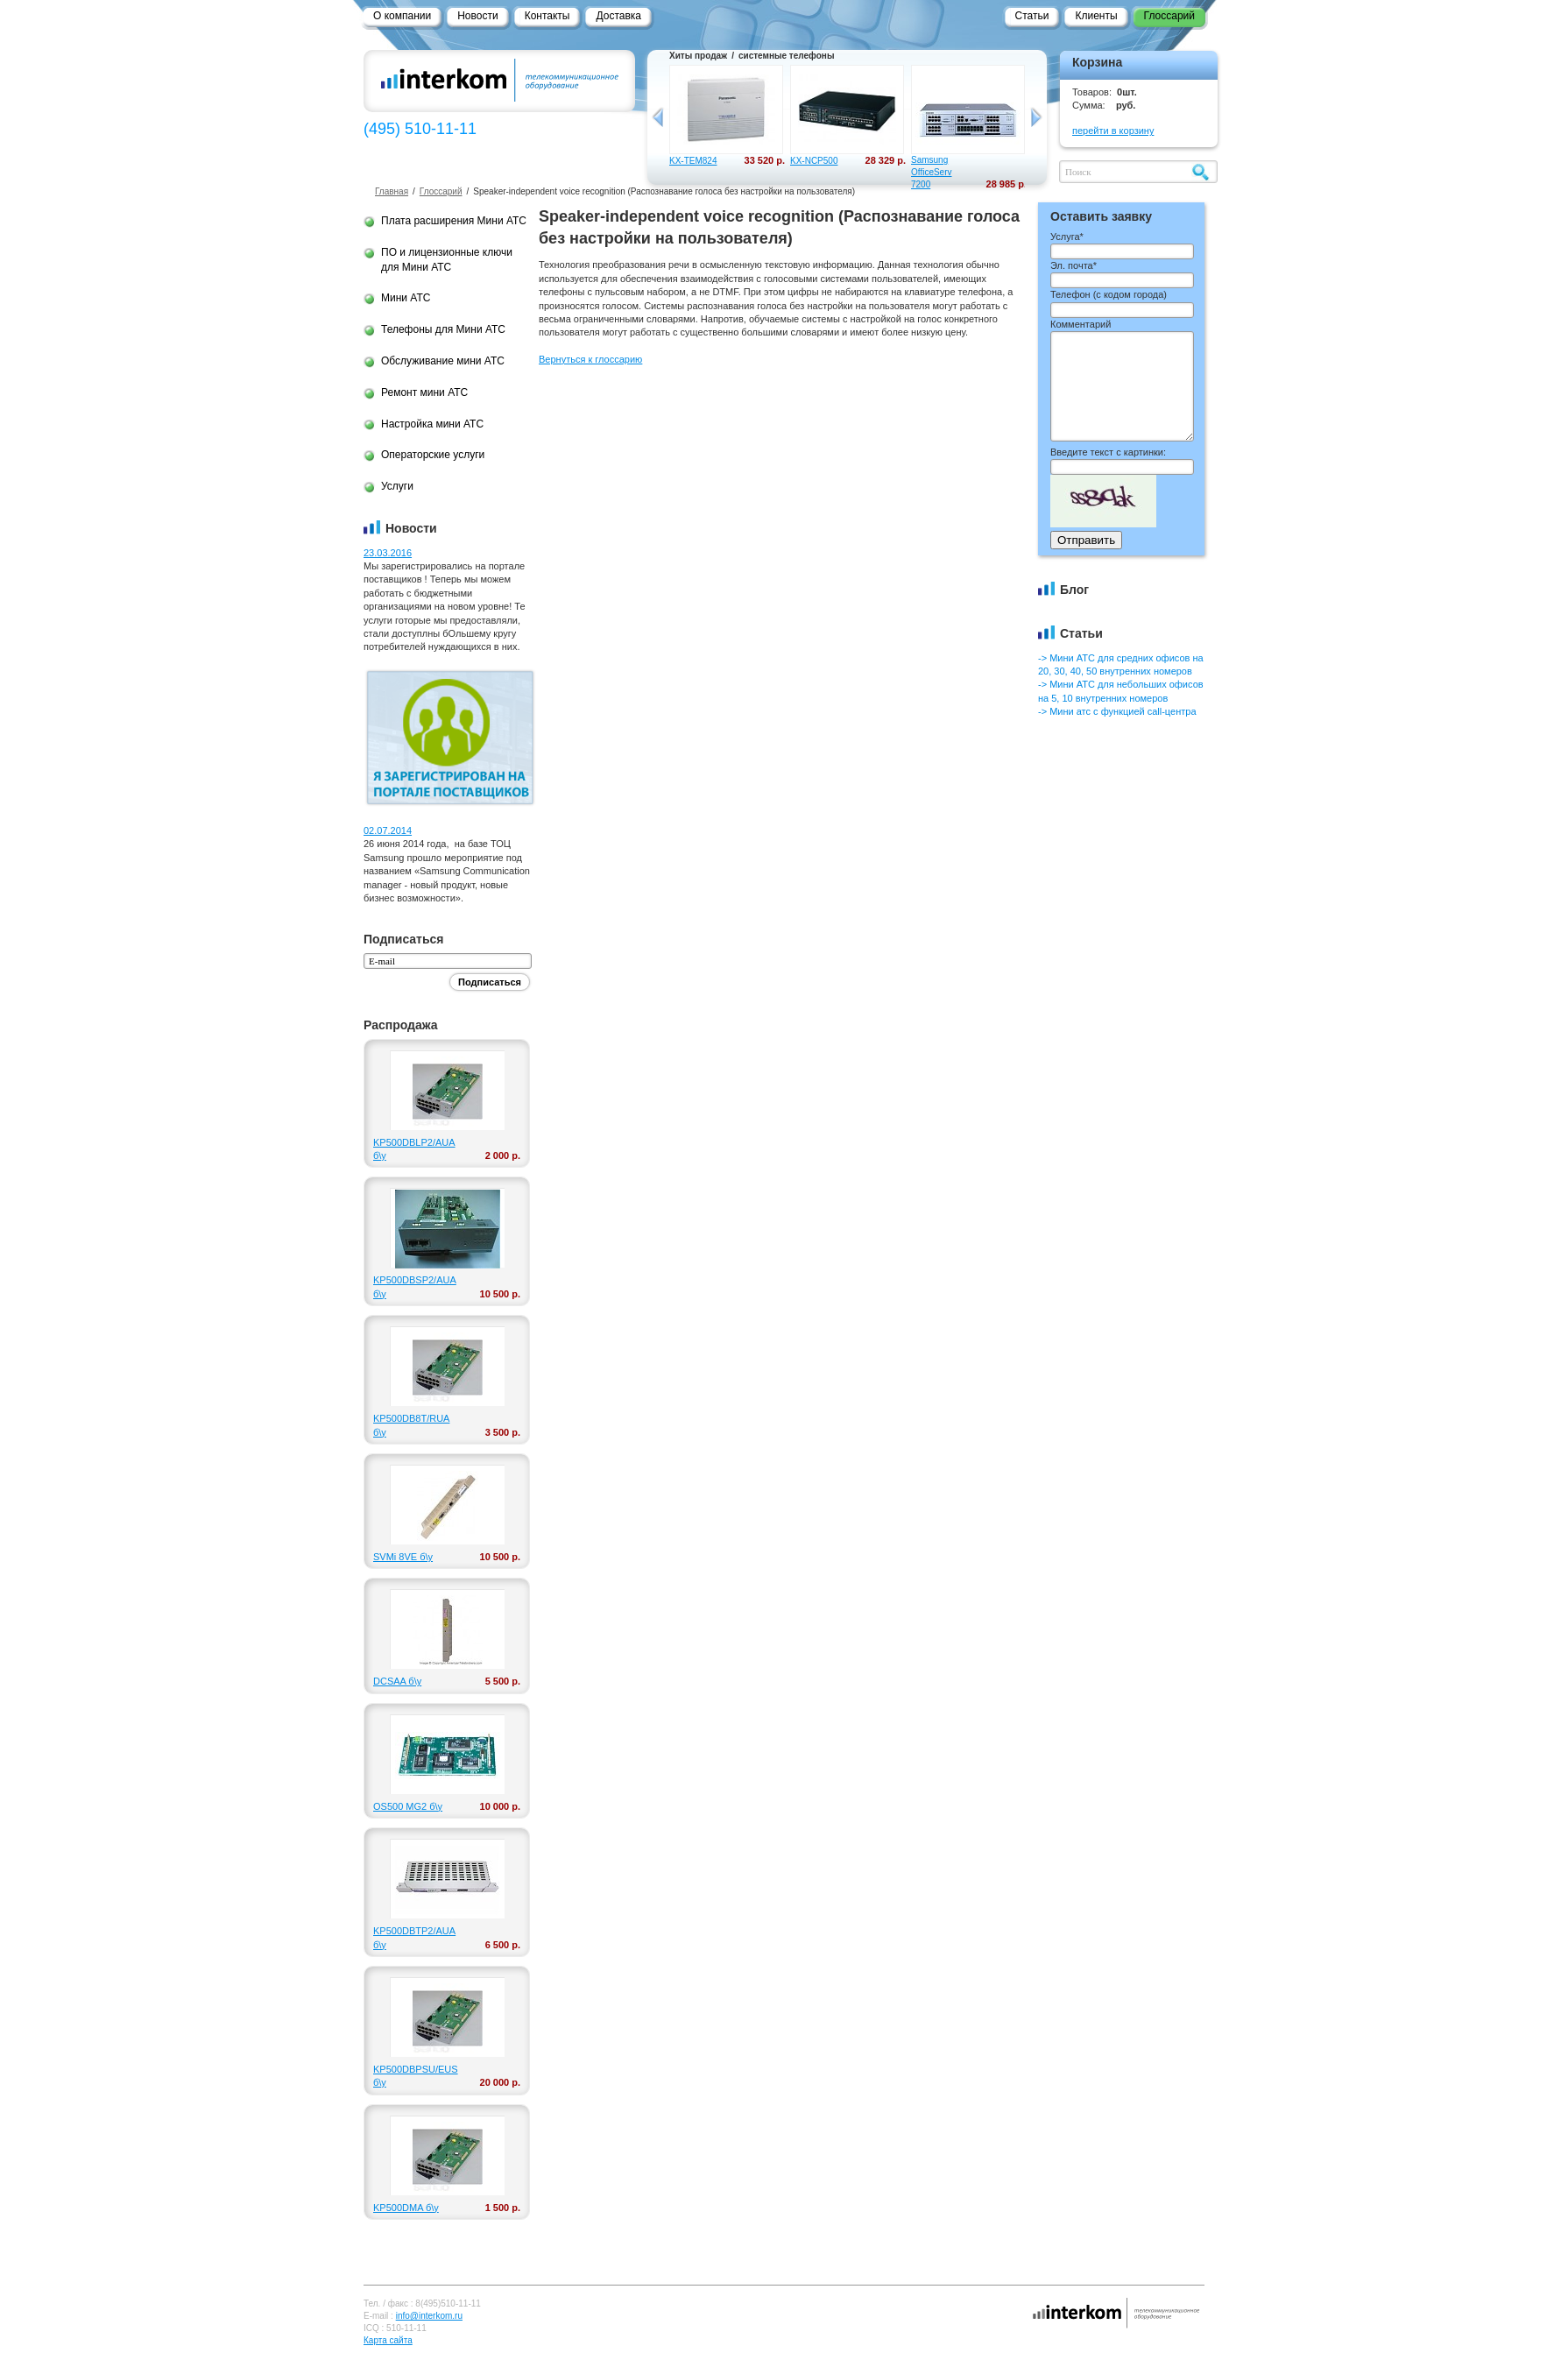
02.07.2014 (388, 830)
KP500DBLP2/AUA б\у (413, 1149)
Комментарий (1080, 324)
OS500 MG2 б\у (407, 1806)
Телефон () (1108, 294)
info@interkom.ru (429, 2316)
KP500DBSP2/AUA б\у (413, 1286)
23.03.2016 (388, 553)
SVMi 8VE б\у (403, 1556)
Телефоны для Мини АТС (443, 329)
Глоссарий (441, 191)
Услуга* (1067, 236)
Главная (391, 191)
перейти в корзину (1113, 130)
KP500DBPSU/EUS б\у (413, 2076)
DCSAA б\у (397, 1681)
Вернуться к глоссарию (590, 359)
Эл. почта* (1073, 265)
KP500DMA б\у (406, 2207)
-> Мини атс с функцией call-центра (1117, 711)
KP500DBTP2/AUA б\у (413, 1937)
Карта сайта (388, 2340)
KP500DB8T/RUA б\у (411, 1425)
